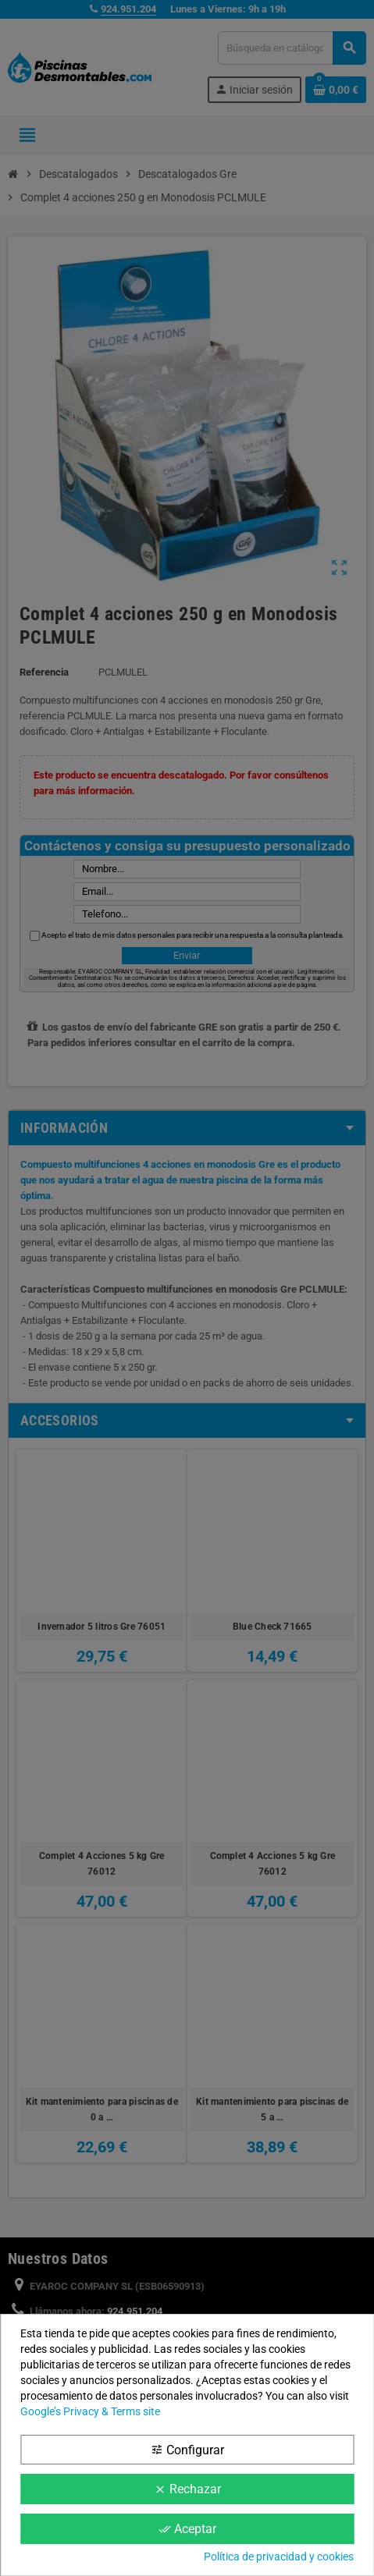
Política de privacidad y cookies (279, 2556)
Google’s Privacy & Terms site (90, 2411)
